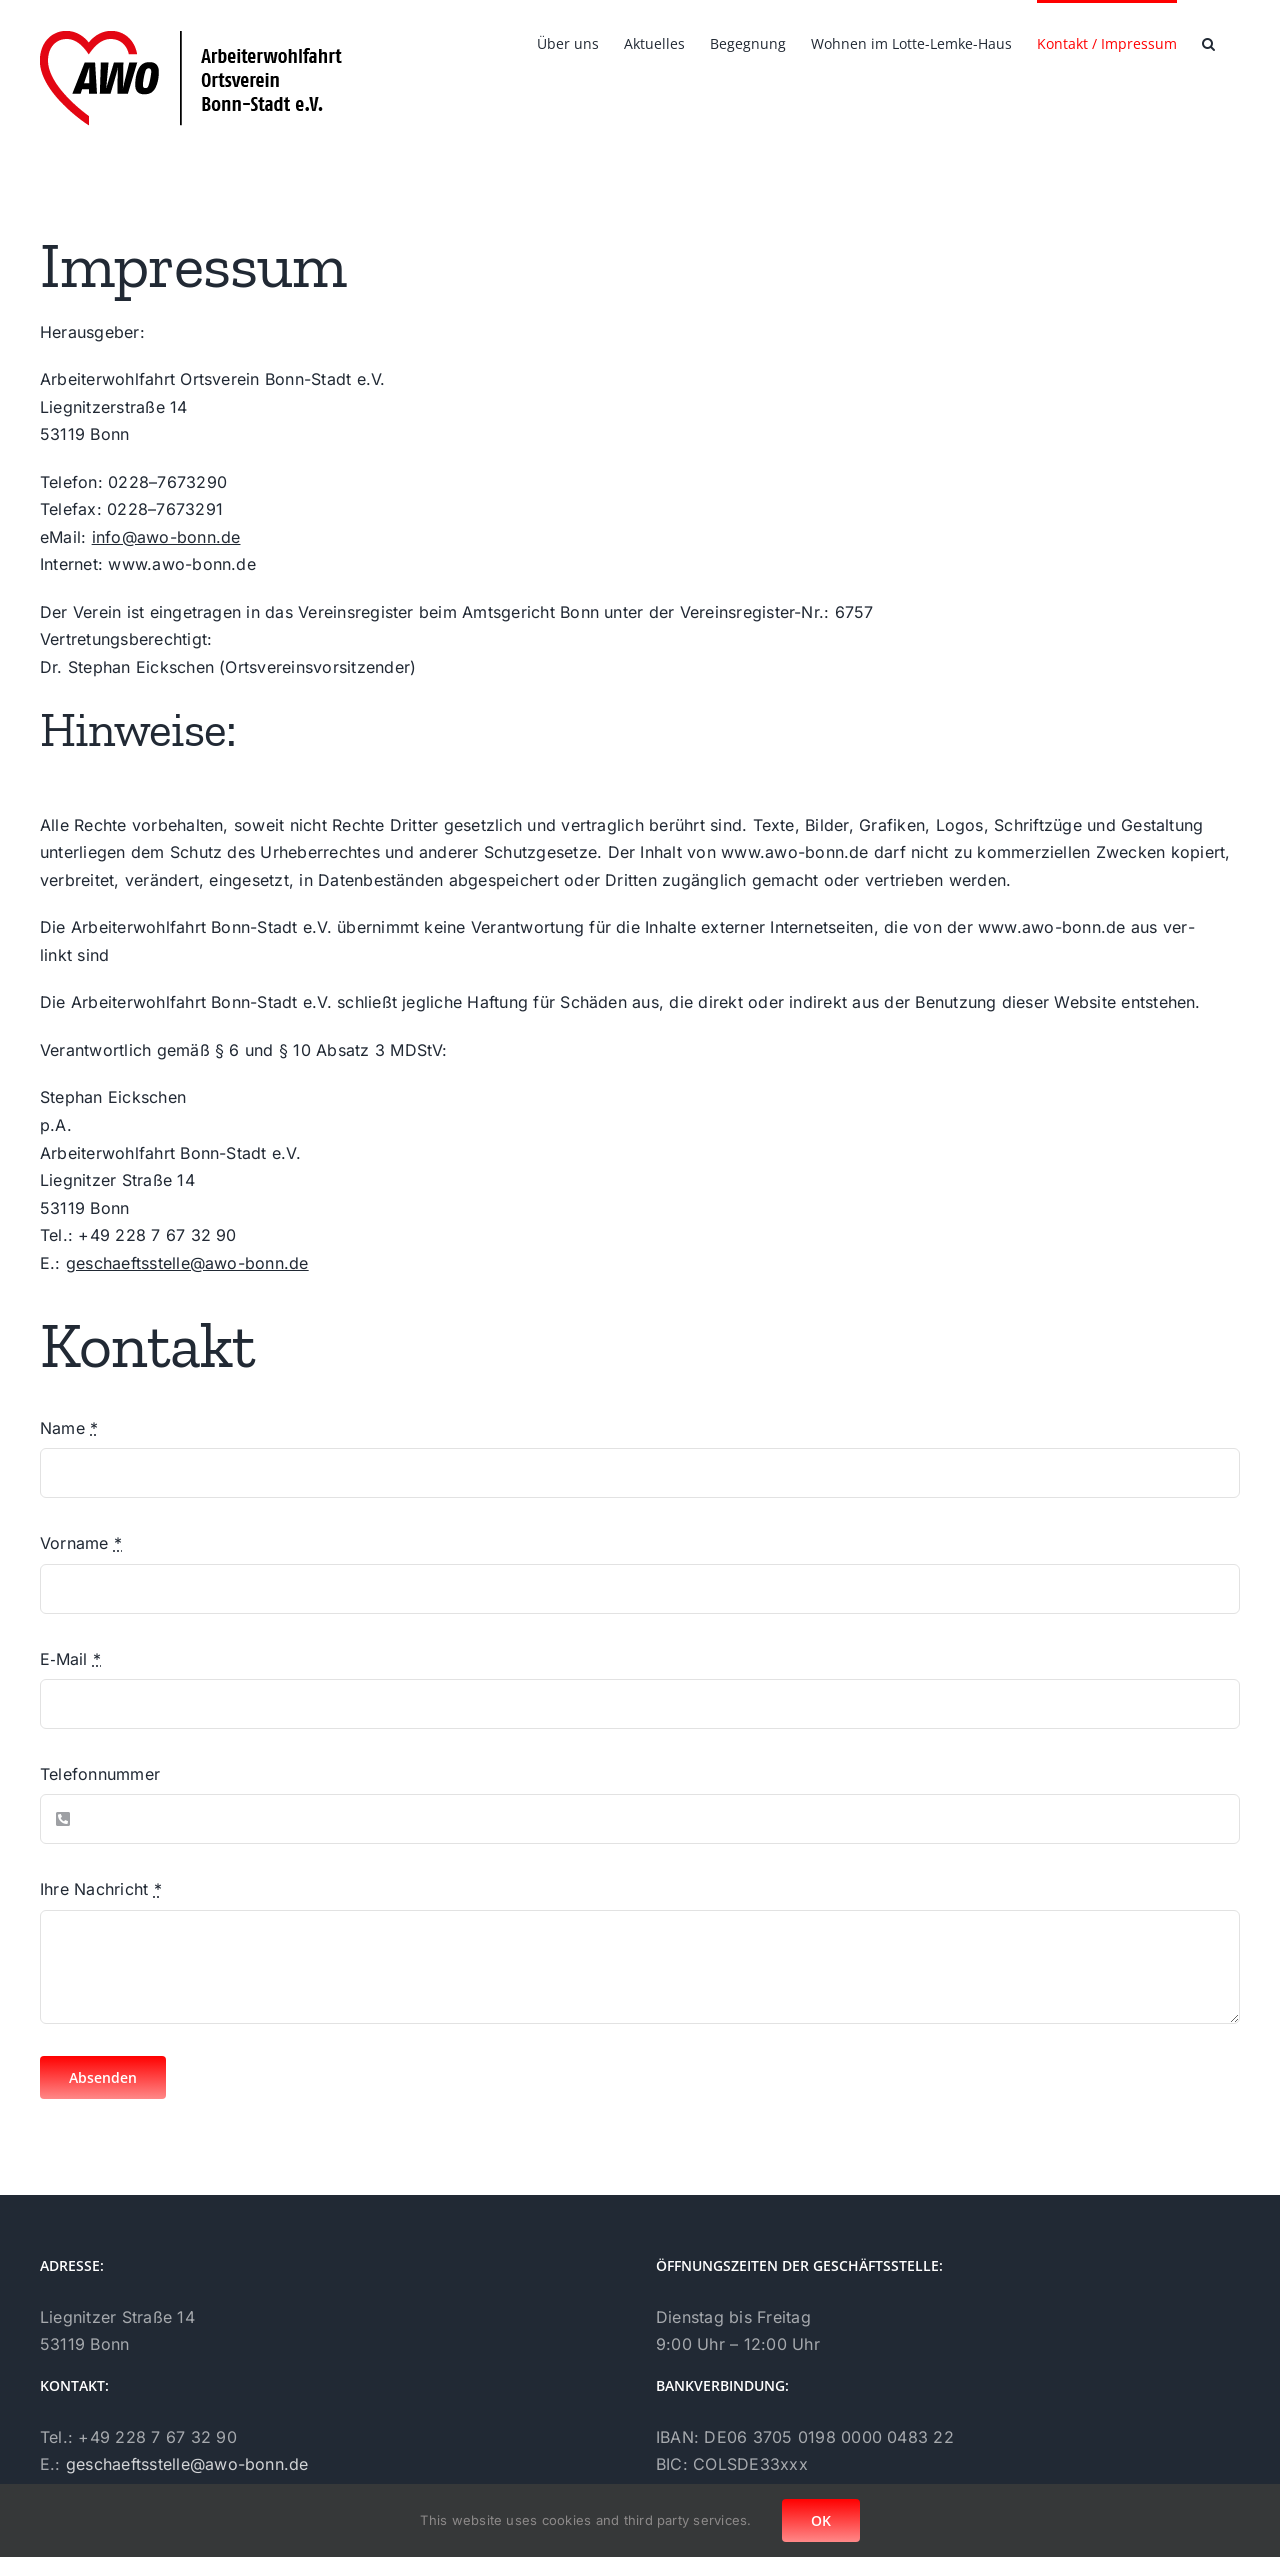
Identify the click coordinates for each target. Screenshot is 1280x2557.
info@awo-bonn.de (166, 537)
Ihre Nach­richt (101, 1889)
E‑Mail (70, 1659)
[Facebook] (48, 2471)
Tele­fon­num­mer (100, 1774)
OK (821, 2520)
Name (69, 1428)
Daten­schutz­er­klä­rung (740, 2432)
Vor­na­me (81, 1543)
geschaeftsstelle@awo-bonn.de (187, 1263)
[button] (1208, 42)
